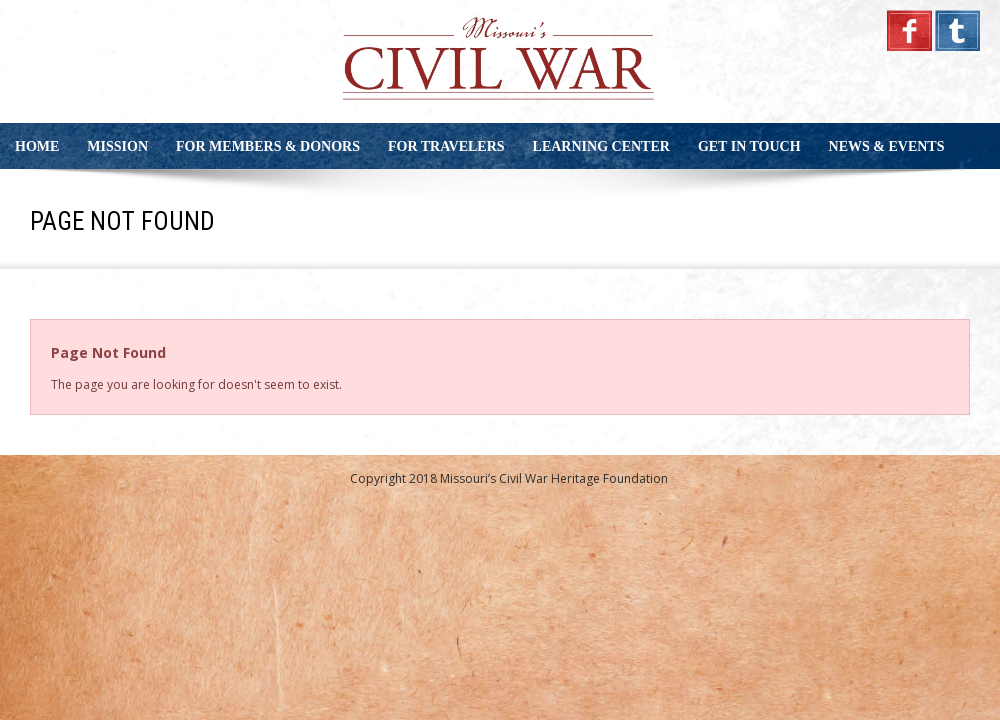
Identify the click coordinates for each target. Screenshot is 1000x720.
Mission (117, 146)
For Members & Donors (268, 146)
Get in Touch (749, 146)
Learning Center (601, 146)
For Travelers (446, 146)
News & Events (887, 146)
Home (37, 146)
